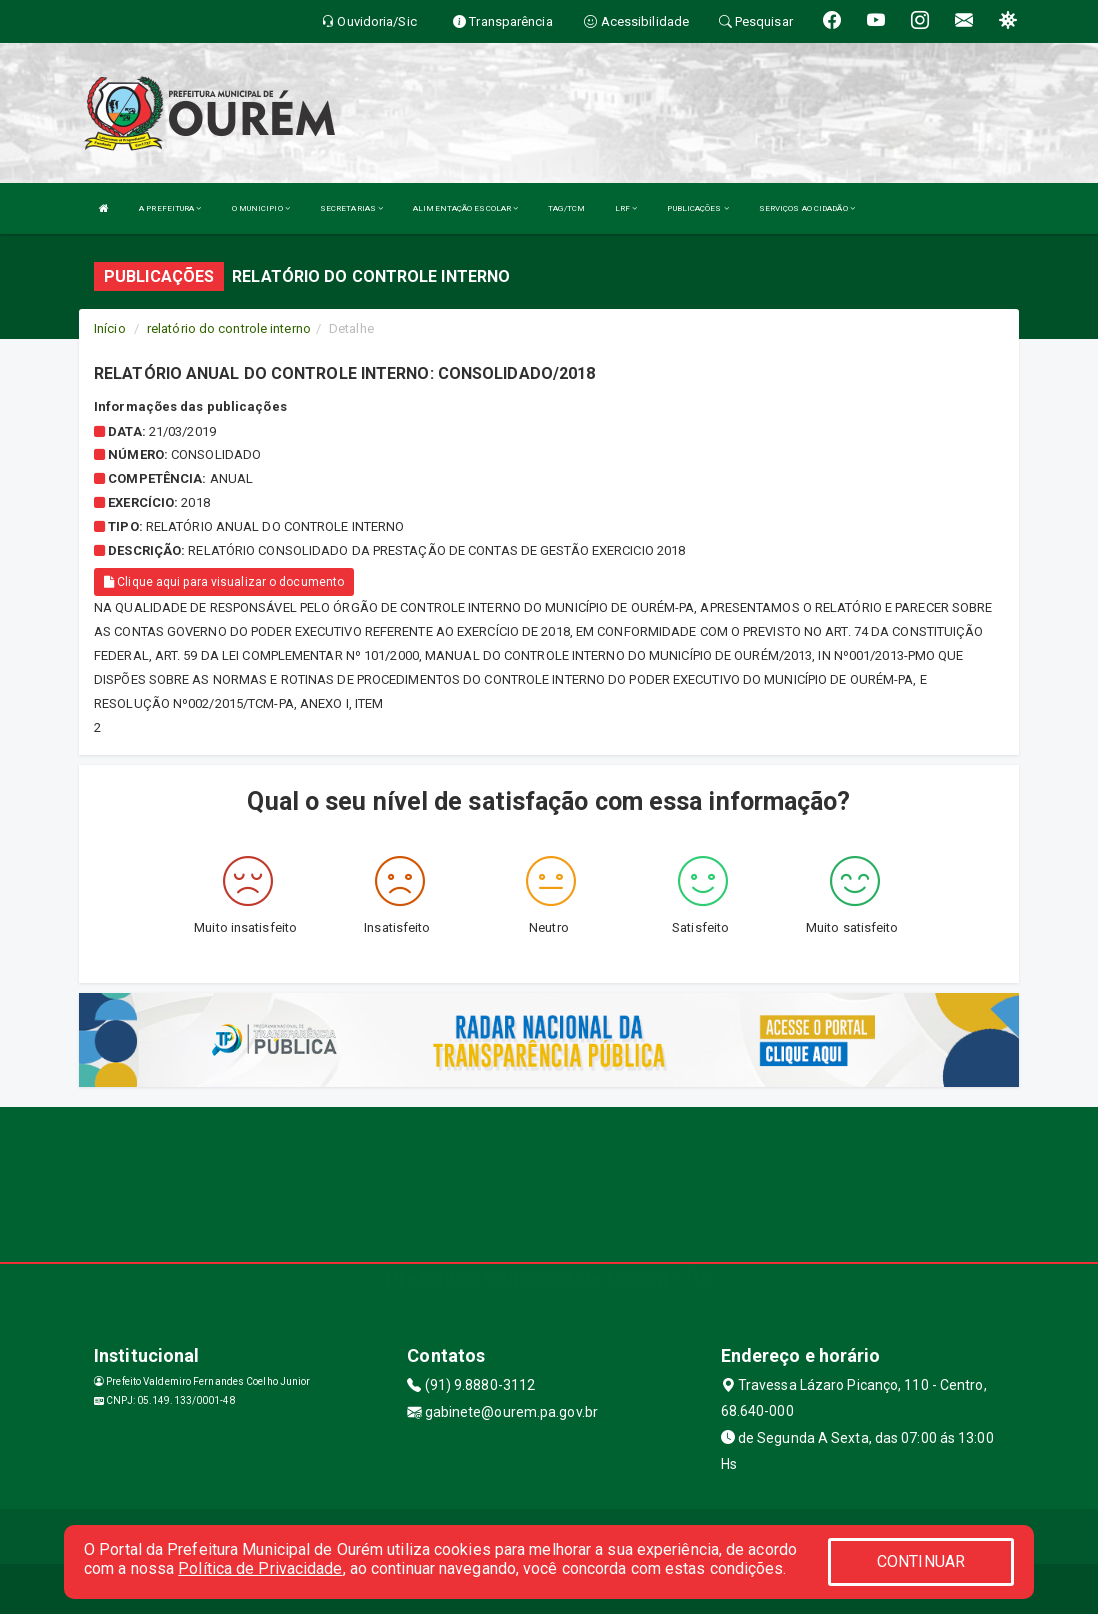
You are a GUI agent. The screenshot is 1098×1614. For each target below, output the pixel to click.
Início (110, 328)
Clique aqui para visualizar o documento (224, 582)
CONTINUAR (921, 1561)
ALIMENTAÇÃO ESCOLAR (465, 208)
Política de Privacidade (260, 1568)
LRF (626, 208)
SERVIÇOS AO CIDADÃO (807, 208)
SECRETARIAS (351, 208)
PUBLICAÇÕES (697, 208)
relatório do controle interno (229, 328)
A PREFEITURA (170, 208)
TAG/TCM (566, 208)
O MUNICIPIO (261, 208)
